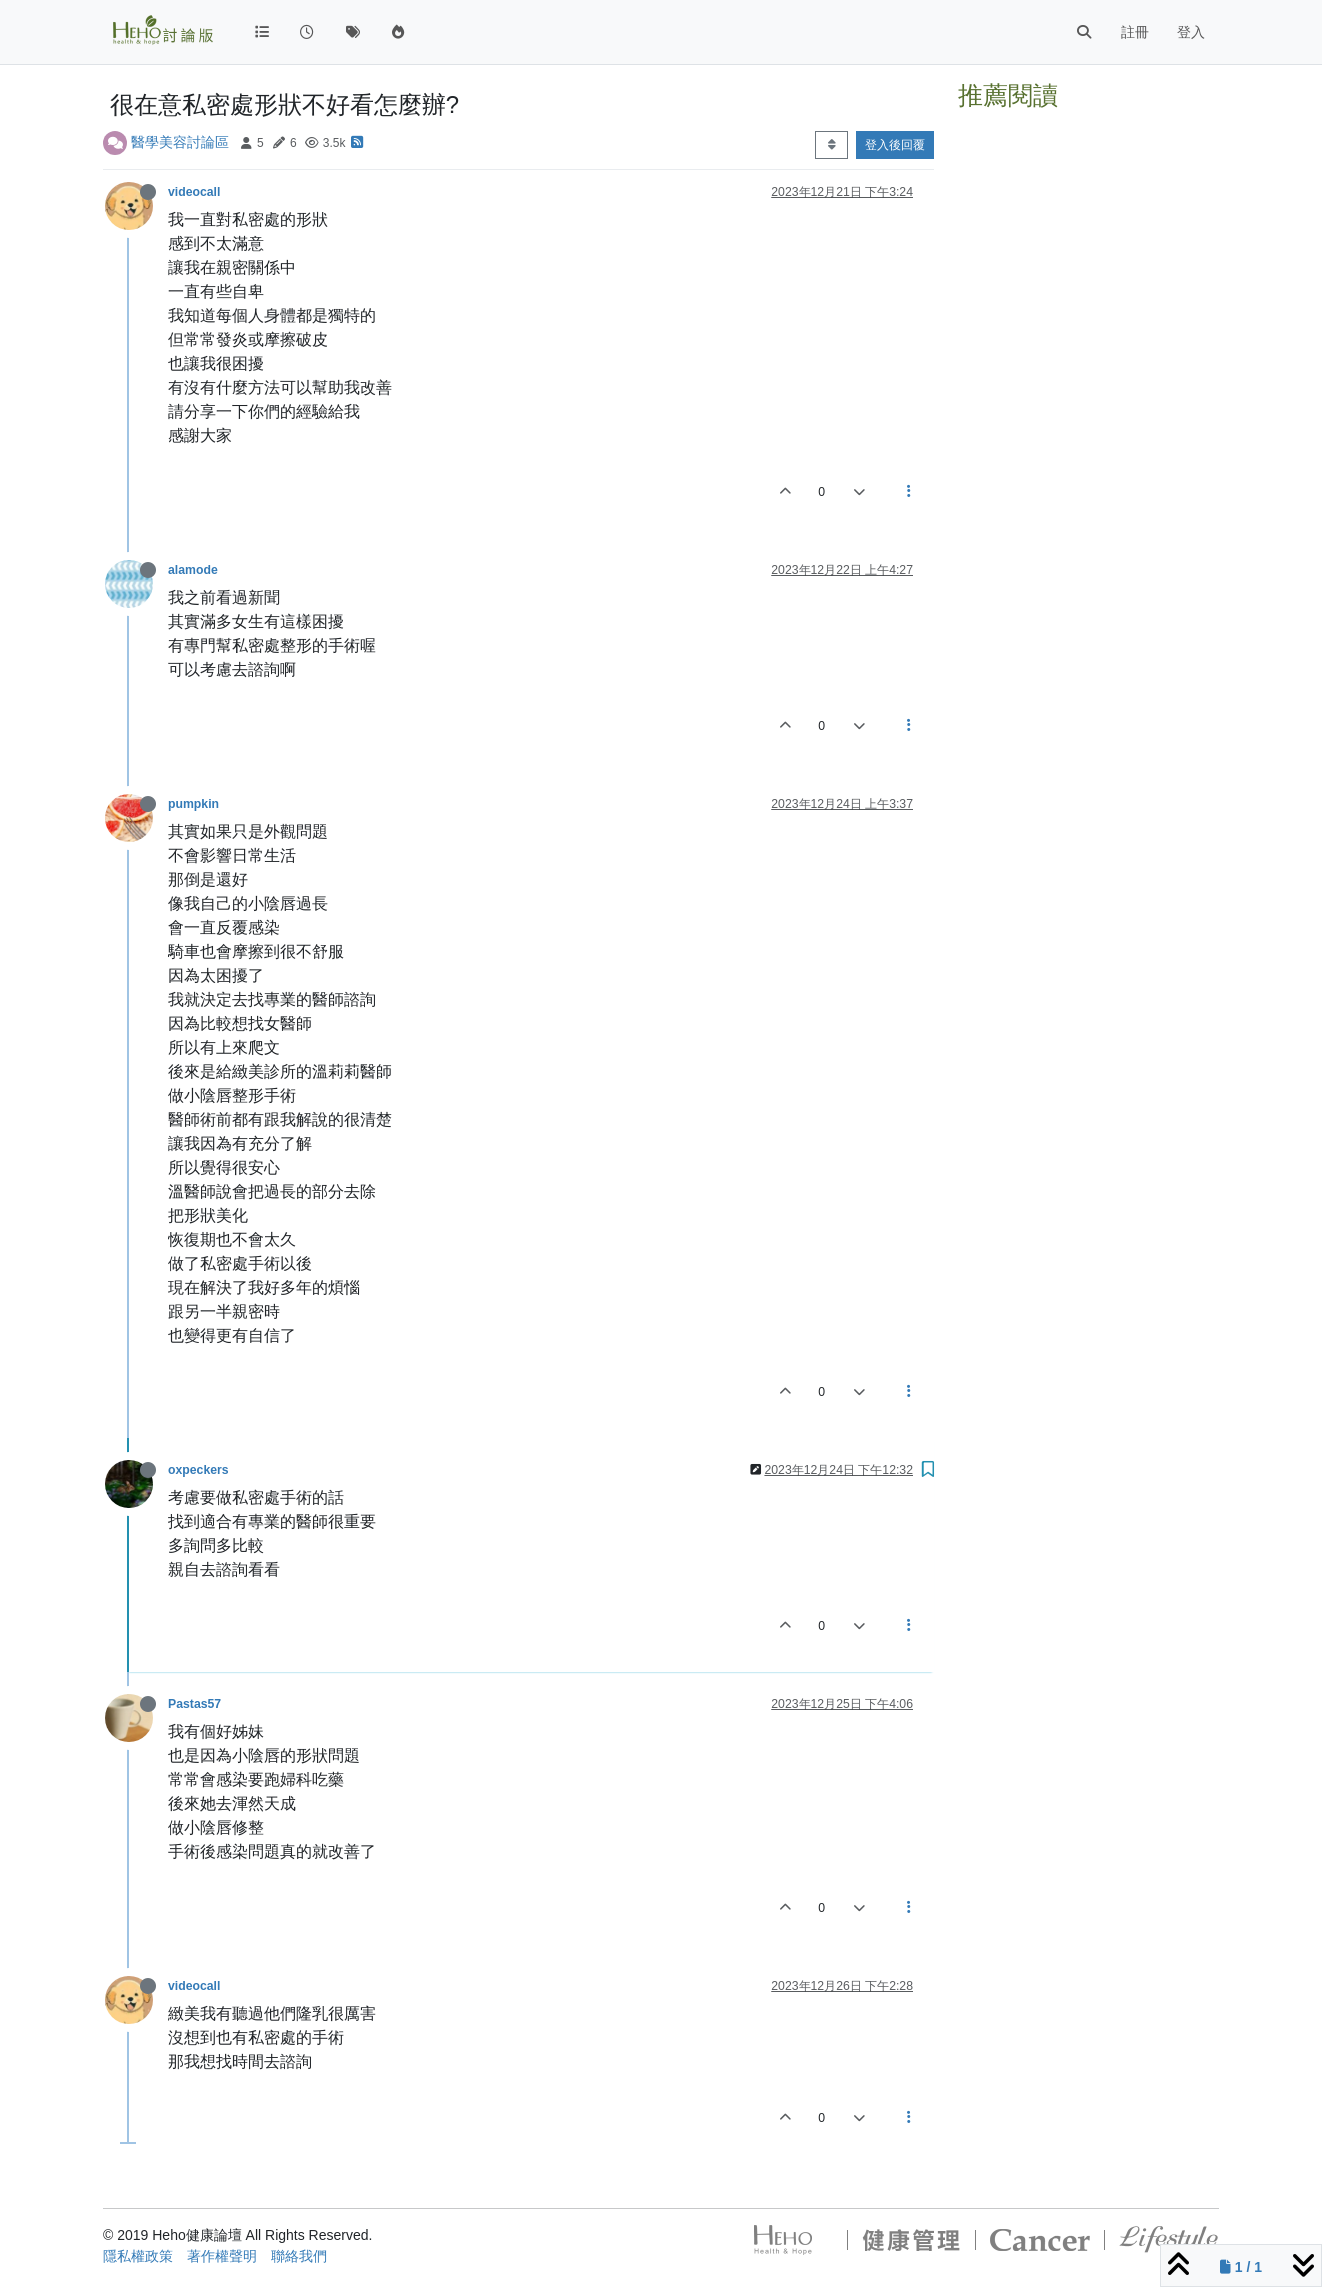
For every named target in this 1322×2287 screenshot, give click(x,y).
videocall (194, 192)
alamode (193, 570)
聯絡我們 (299, 2256)
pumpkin (193, 804)
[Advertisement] (1088, 418)
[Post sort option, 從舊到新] (831, 145)
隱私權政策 (138, 2256)
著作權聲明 (222, 2256)
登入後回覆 (895, 145)
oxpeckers (198, 1470)
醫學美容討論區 (180, 142)
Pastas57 (194, 1704)
